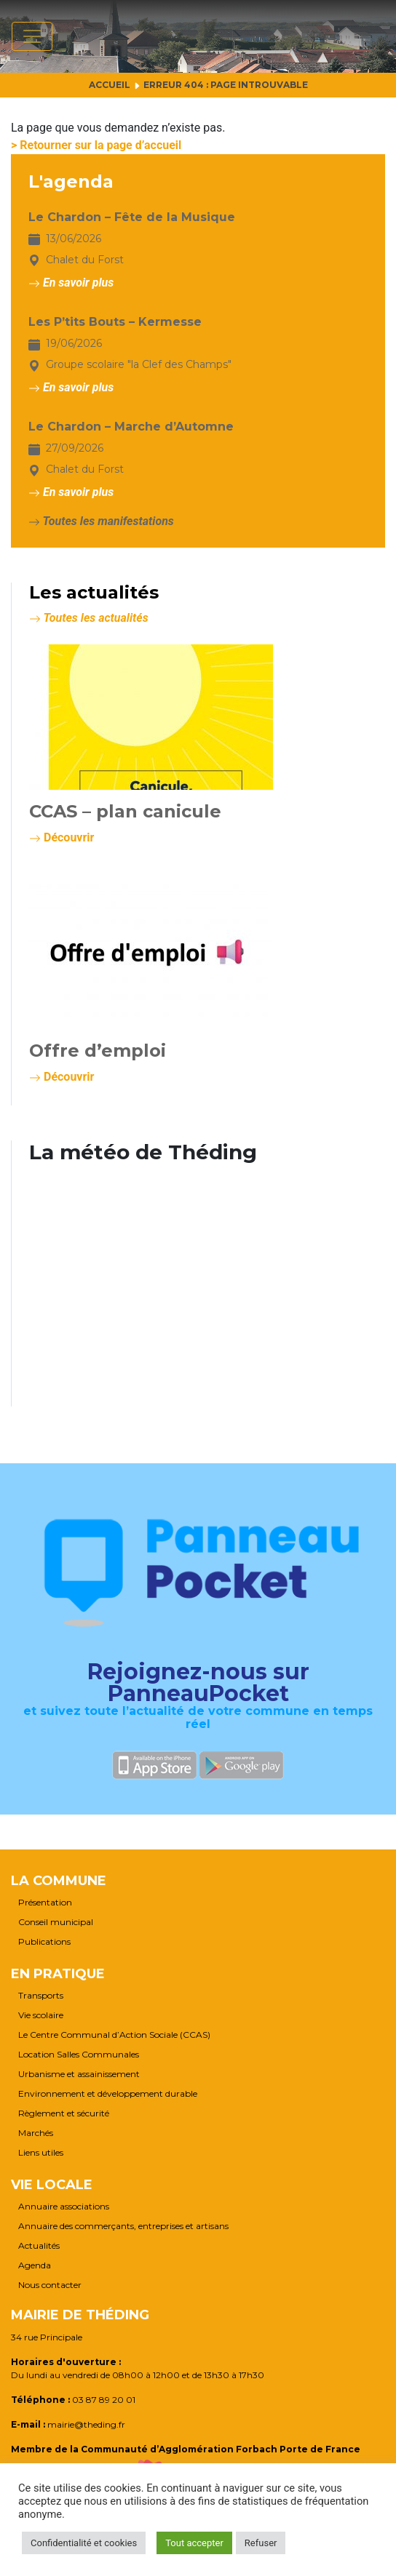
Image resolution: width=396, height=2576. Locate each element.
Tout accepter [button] (194, 2542)
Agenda (34, 2265)
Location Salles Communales (78, 2054)
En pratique (58, 1974)
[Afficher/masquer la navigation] (32, 36)
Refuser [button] (261, 2542)
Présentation (45, 1902)
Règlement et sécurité (63, 2113)
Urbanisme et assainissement (79, 2074)
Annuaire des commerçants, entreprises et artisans (123, 2226)
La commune (58, 1881)
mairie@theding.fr (86, 2424)
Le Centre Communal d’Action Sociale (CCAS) (114, 2035)
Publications (44, 1941)
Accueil (109, 84)
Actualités (39, 2245)
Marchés (35, 2133)
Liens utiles (40, 2152)
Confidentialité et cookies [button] (84, 2542)
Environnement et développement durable (107, 2093)
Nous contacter (50, 2285)
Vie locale (51, 2185)
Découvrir (61, 837)
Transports (40, 1995)
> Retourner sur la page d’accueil (96, 145)
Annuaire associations (63, 2206)
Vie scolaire (40, 2015)
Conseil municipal (55, 1922)
